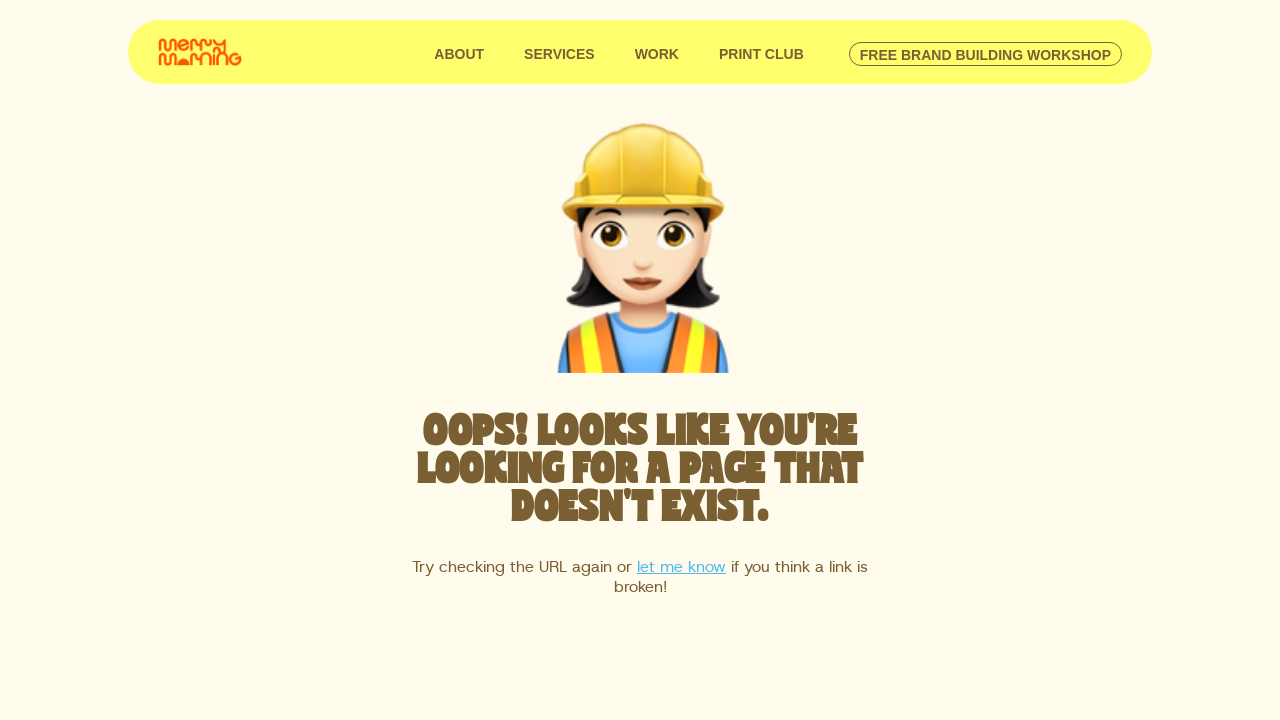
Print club (761, 54)
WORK (657, 54)
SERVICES (559, 54)
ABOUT (459, 54)
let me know (681, 567)
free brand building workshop (985, 55)
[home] (200, 50)
